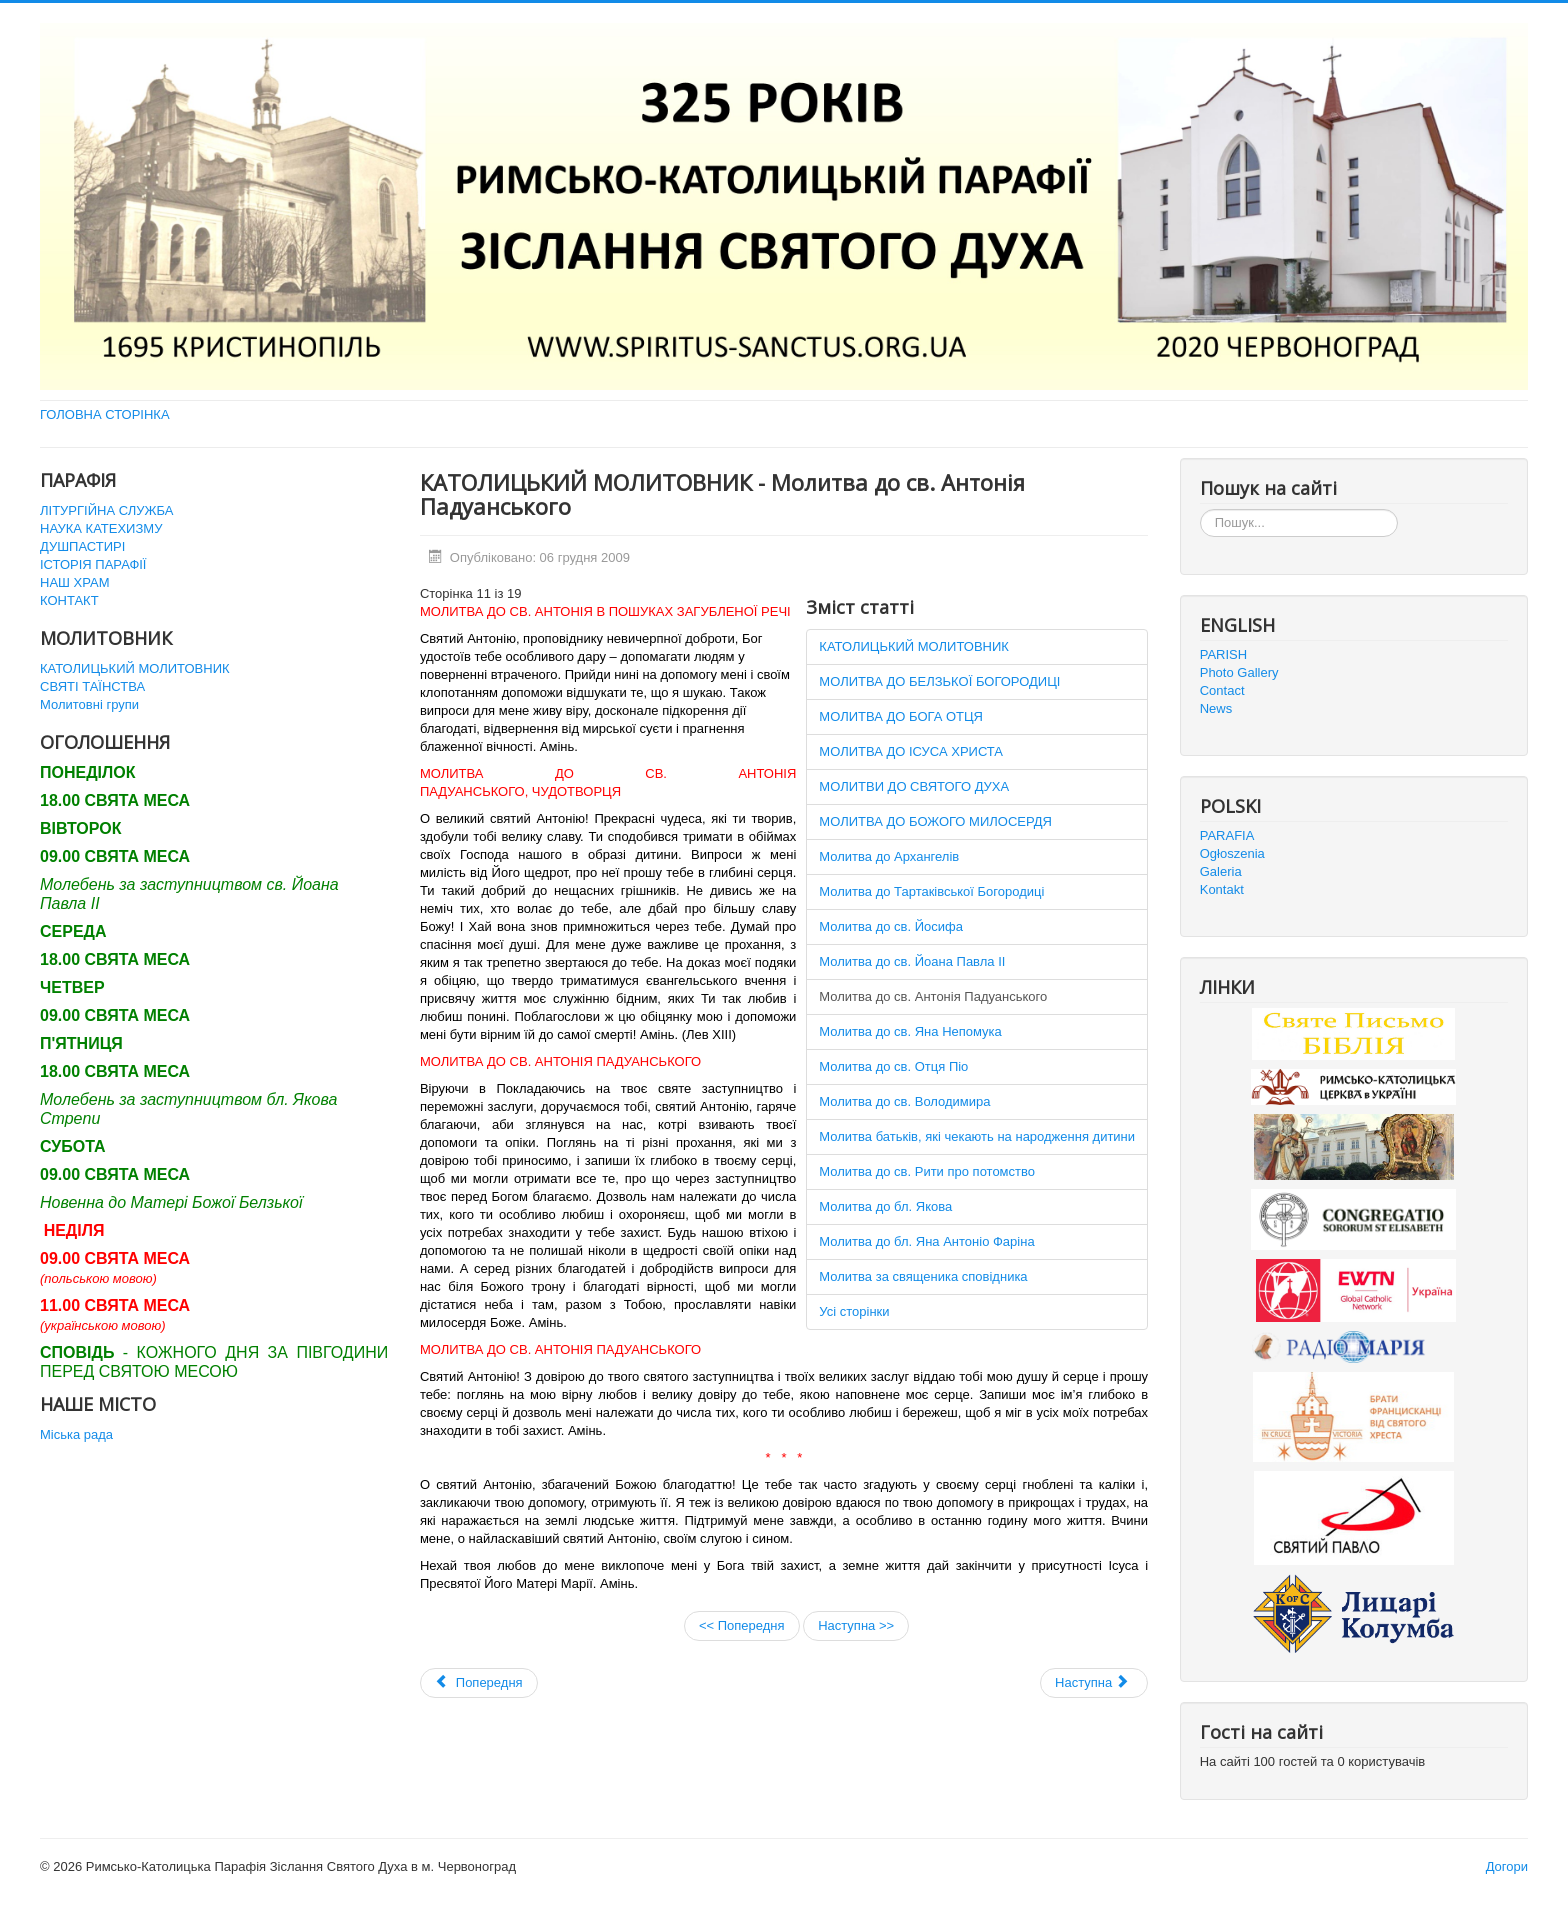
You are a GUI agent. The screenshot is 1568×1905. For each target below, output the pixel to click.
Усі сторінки (854, 1311)
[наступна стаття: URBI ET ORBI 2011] (1094, 1683)
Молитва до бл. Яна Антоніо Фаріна (926, 1241)
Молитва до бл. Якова (885, 1206)
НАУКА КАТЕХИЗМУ (101, 528)
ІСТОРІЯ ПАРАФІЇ (93, 564)
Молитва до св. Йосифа (891, 926)
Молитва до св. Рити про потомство (927, 1171)
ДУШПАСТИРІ (82, 546)
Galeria (1221, 871)
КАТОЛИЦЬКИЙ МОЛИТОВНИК (135, 668)
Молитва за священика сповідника (923, 1276)
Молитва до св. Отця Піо (893, 1066)
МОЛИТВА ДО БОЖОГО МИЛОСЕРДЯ (935, 821)
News (1216, 708)
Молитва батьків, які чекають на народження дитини (977, 1136)
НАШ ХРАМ (75, 582)
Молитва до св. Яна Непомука (910, 1031)
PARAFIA (1227, 835)
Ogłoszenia (1232, 853)
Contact (1222, 690)
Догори (1507, 1866)
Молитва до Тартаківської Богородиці (931, 891)
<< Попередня (742, 1625)
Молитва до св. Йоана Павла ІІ (912, 961)
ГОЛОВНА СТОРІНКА (105, 414)
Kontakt (1222, 889)
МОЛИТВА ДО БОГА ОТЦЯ (901, 716)
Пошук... (1200, 509)
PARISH (1223, 654)
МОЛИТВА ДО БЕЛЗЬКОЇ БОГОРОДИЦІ (939, 681)
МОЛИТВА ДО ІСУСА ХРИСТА (911, 751)
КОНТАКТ (69, 600)
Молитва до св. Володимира (904, 1101)
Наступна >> (856, 1625)
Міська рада (76, 1434)
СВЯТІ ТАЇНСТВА (92, 686)
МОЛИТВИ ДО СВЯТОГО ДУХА (914, 786)
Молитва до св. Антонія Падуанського (933, 996)
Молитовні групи (89, 704)
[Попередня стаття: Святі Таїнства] (479, 1683)
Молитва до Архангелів (889, 856)
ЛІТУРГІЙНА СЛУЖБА (106, 510)
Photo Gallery (1239, 672)
